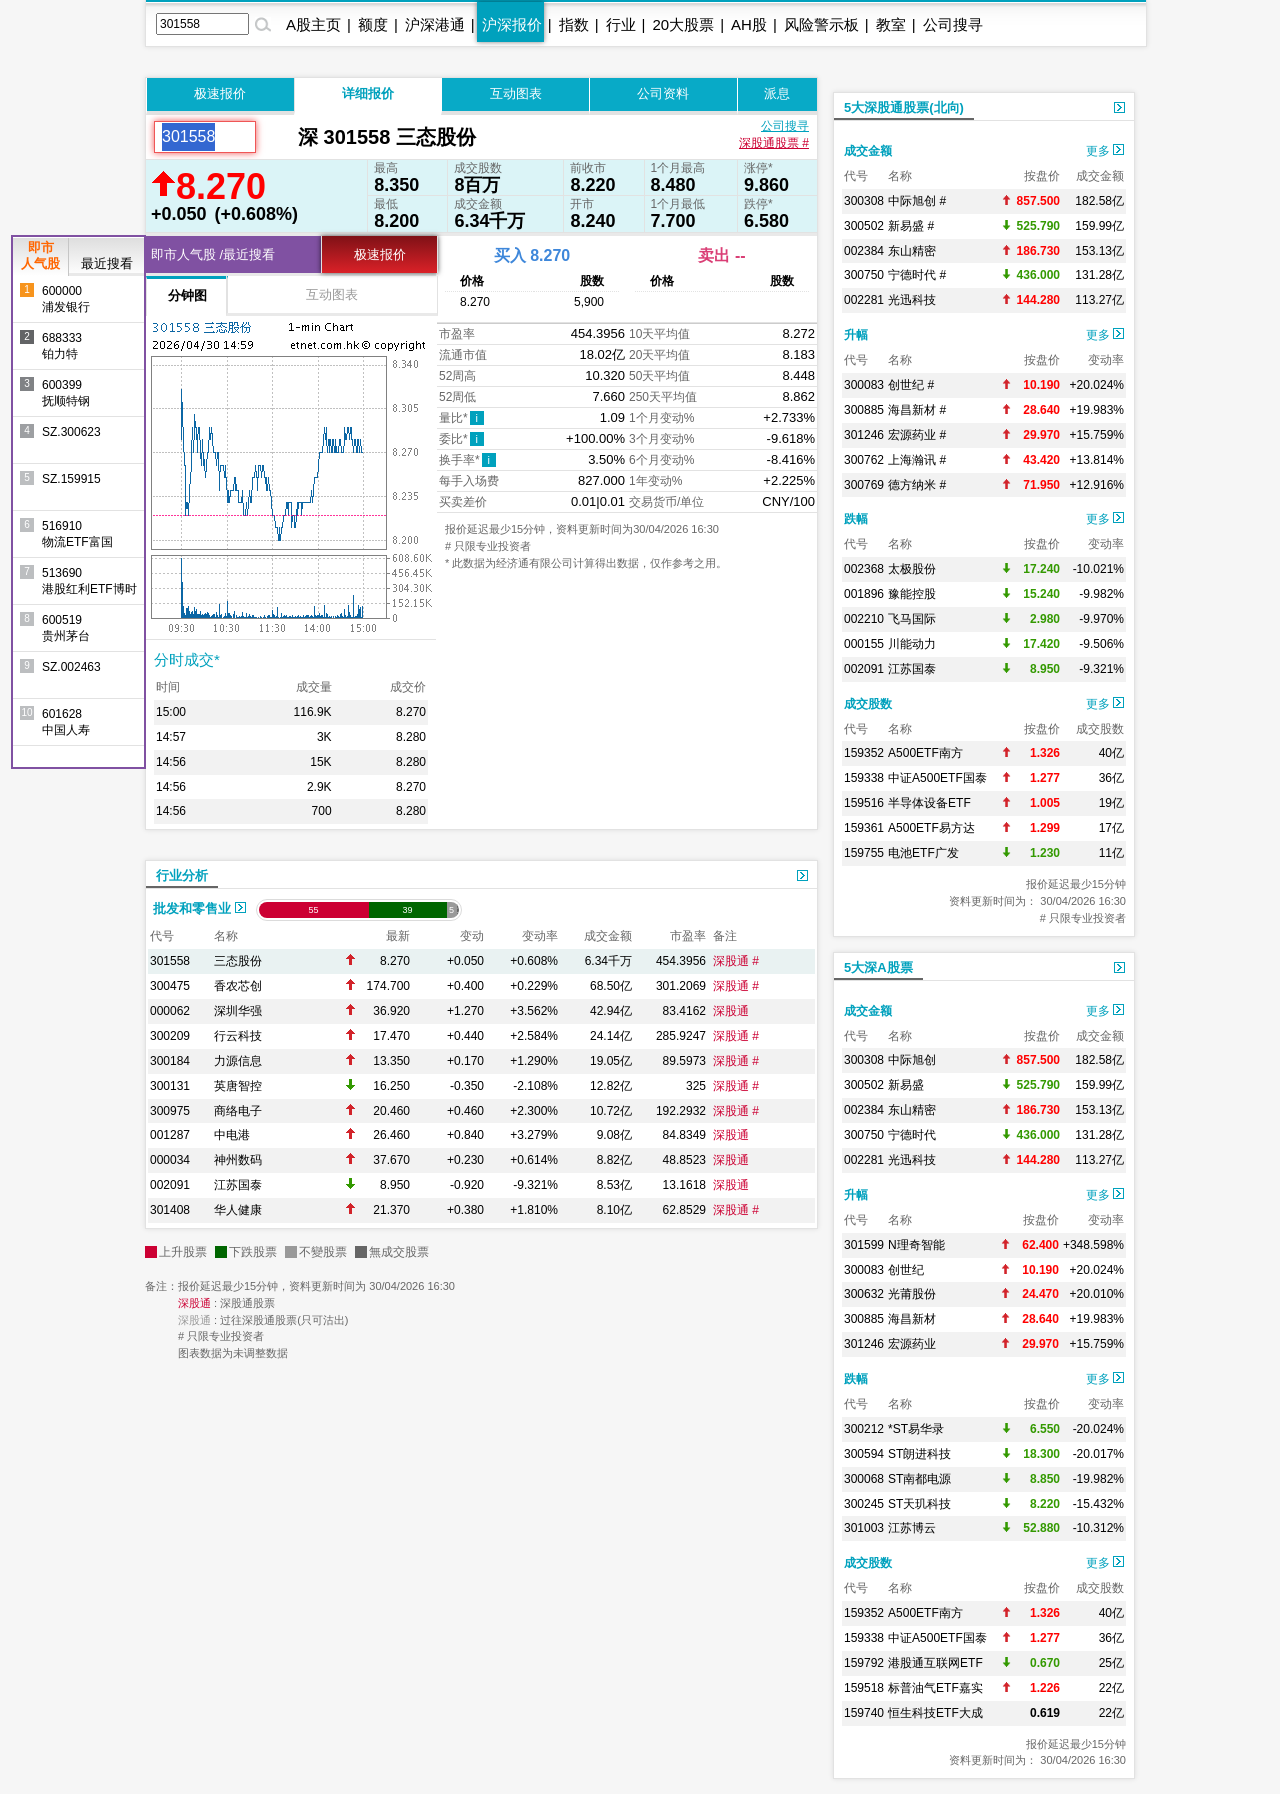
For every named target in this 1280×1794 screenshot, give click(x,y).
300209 (170, 1036)
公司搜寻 (953, 24)
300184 (170, 1061)
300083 (864, 385)
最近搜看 (107, 263)
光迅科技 (912, 300)
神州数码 (238, 1160)
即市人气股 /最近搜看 (213, 254)
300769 (864, 485)
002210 (864, 619)
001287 (170, 1135)
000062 (170, 1011)
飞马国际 (912, 619)
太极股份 (912, 569)
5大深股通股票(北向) (904, 107)
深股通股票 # (774, 143)
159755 (864, 853)
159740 (864, 1713)
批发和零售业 (199, 908)
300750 (864, 275)
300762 (864, 460)
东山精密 (912, 251)
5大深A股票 (878, 967)
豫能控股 (912, 594)
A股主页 (313, 24)
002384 (864, 251)
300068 (864, 1479)
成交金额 (868, 151)
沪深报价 (512, 24)
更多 (1105, 151)
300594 (864, 1454)
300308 (864, 201)
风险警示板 (821, 24)
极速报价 (220, 93)
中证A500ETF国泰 (937, 778)
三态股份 (238, 961)
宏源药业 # (917, 435)
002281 (864, 300)
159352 (864, 753)
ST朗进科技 (919, 1454)
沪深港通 (435, 24)
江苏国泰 (238, 1185)
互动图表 (516, 93)
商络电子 (238, 1111)
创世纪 (906, 1270)
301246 (864, 435)
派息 (777, 93)
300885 (864, 410)
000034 (170, 1160)
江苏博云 (912, 1528)
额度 (373, 24)
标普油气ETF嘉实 (935, 1688)
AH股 (749, 24)
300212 (864, 1429)
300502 (864, 226)
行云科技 (238, 1036)
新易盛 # (911, 226)
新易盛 (906, 1085)
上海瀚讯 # (917, 460)
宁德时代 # (917, 275)
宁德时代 (912, 1135)
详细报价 (368, 93)
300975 (170, 1111)
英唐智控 (238, 1086)
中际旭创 (912, 1060)
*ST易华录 (916, 1429)
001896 (864, 594)
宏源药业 (912, 1344)
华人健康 (238, 1210)
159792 (864, 1663)
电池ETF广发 (923, 853)
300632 (864, 1294)
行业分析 (182, 875)
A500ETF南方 (925, 753)
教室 (891, 24)
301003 (864, 1528)
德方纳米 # (917, 485)
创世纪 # (911, 385)
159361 (864, 828)
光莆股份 (912, 1294)
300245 (864, 1504)
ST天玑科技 (919, 1504)
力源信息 (238, 1061)
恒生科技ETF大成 (935, 1713)
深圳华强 (238, 1011)
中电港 (232, 1135)
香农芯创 (238, 986)
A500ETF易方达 (931, 828)
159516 (864, 803)
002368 (864, 569)
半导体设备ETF (929, 803)
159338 (864, 778)
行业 (621, 24)
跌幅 (856, 519)
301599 (864, 1245)
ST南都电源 (919, 1479)
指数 (574, 24)
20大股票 (683, 24)
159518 (864, 1688)
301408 (170, 1210)
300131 (170, 1086)
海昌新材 (912, 1319)
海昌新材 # (917, 410)
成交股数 (868, 704)
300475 (170, 986)
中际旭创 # (917, 201)
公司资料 (663, 93)
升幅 (856, 335)
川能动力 (912, 644)
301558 (170, 961)
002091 (170, 1185)
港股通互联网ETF (935, 1663)
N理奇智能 (916, 1245)
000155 (864, 644)
